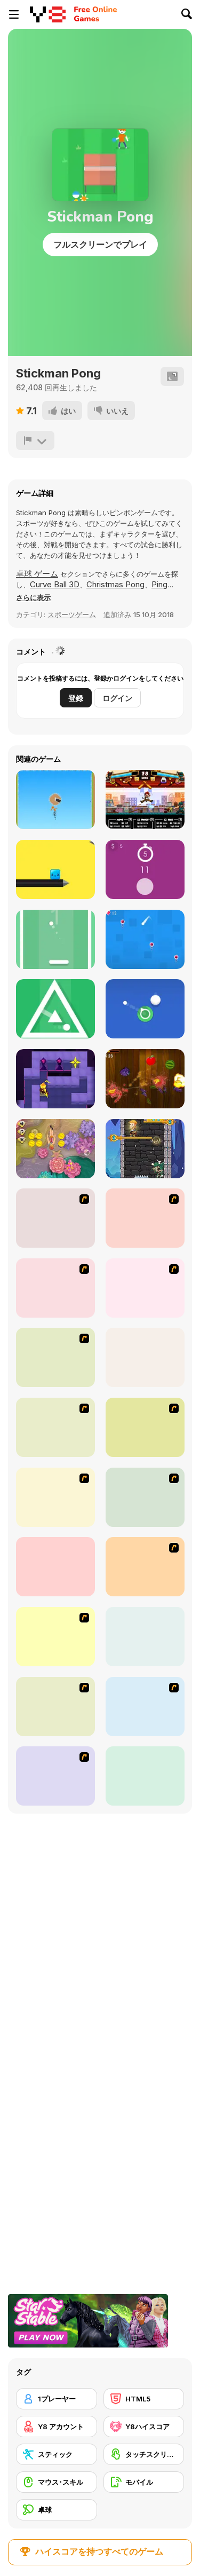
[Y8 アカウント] (56, 2426)
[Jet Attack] (55, 799)
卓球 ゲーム (37, 574)
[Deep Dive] (55, 1148)
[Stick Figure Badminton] (145, 1497)
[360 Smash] (145, 1566)
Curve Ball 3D (54, 584)
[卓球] (56, 2509)
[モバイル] (144, 2482)
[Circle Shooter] (145, 1008)
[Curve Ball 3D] (145, 1357)
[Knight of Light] (55, 1078)
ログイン (117, 698)
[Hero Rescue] (145, 1148)
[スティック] (56, 2454)
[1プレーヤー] (56, 2398)
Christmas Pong (115, 584)
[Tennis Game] (55, 1357)
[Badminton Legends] (145, 1706)
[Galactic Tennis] (145, 1218)
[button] (33, 597)
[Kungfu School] (145, 799)
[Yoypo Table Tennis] (55, 1636)
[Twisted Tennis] (55, 1427)
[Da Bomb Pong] (145, 1288)
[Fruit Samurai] (145, 1078)
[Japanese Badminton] (55, 1497)
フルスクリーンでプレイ (100, 244)
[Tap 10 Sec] (145, 869)
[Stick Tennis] (55, 1566)
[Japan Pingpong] (145, 1427)
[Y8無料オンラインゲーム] (48, 14)
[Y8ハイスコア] (144, 2426)
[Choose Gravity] (145, 939)
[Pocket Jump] (55, 869)
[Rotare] (55, 1008)
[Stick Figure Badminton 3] (55, 1776)
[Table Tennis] (55, 1218)
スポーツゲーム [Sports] (71, 614)
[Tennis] (145, 1636)
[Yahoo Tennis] (55, 1288)
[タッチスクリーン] (144, 2454)
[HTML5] (144, 2398)
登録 (75, 698)
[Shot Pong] (55, 939)
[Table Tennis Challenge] (55, 1706)
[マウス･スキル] (56, 2482)
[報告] (35, 440)
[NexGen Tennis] (145, 1776)
